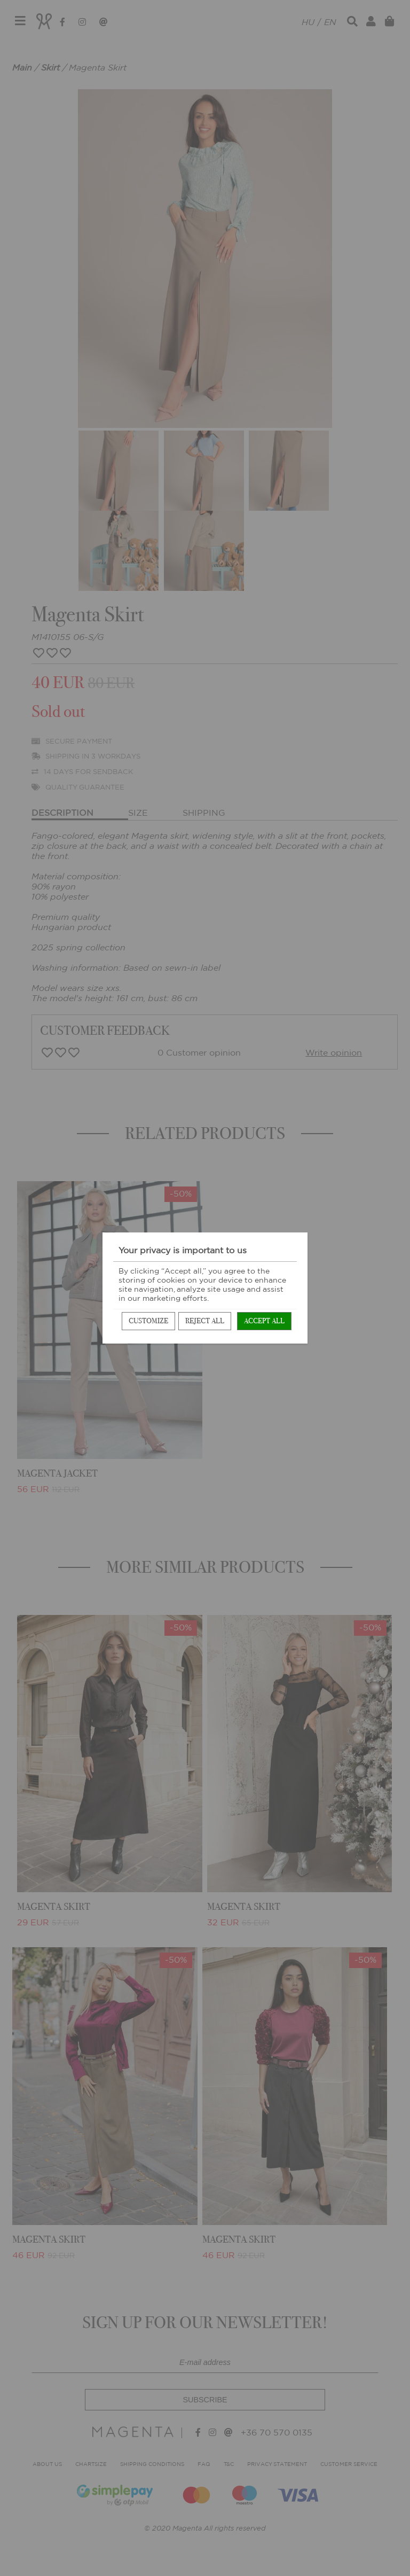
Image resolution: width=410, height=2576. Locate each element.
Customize (148, 1320)
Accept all (264, 1320)
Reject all (204, 1320)
